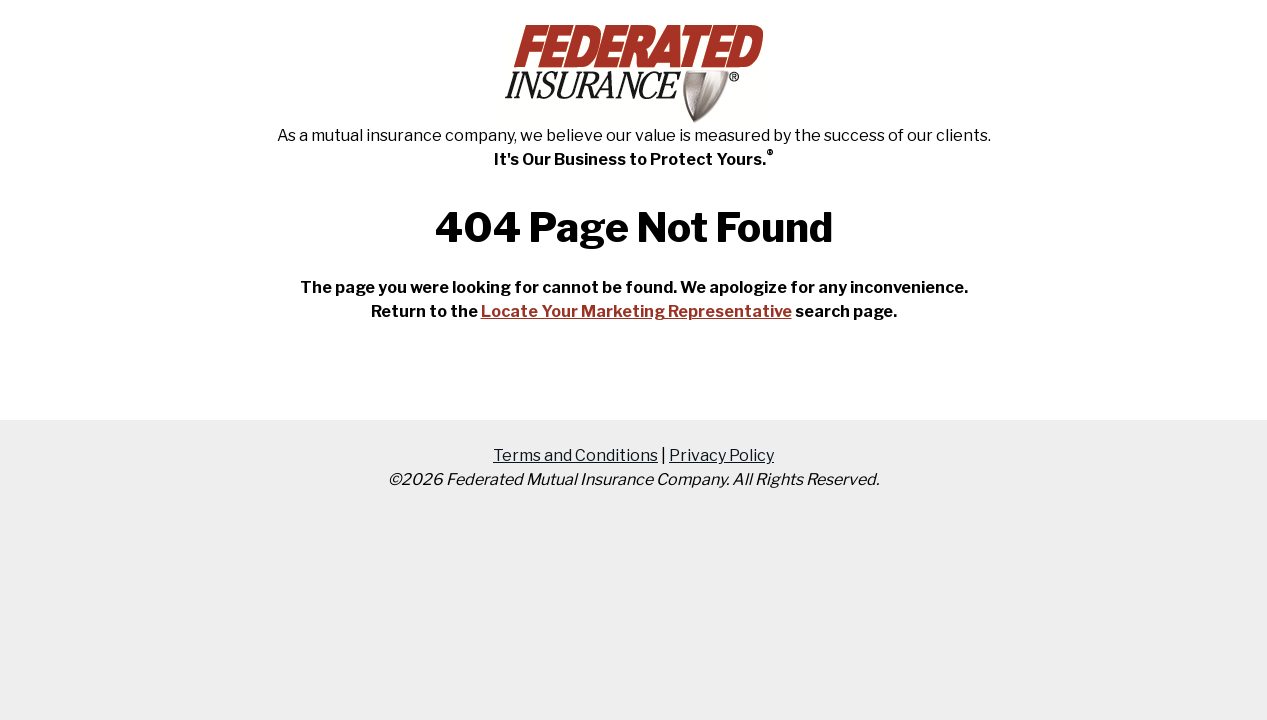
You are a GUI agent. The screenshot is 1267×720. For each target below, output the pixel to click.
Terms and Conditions (575, 455)
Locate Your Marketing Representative (636, 311)
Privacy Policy (721, 455)
